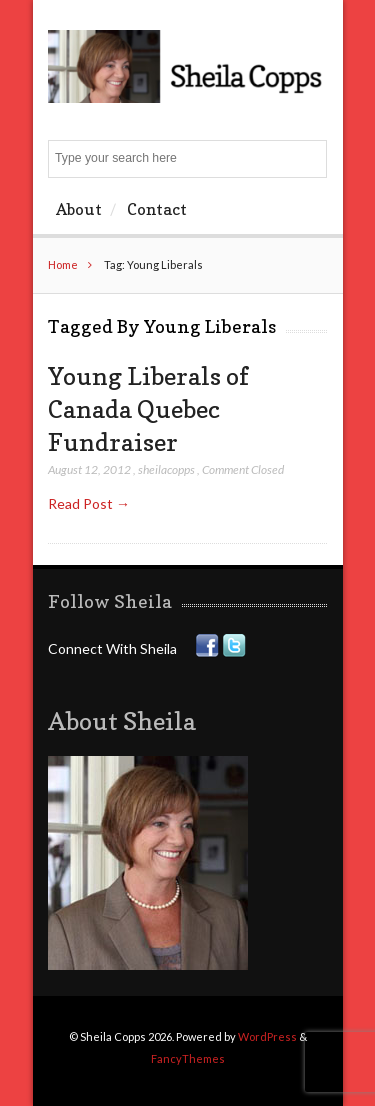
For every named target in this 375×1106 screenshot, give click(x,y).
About (79, 209)
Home (63, 264)
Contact (157, 209)
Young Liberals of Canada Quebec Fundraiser (148, 408)
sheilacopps (166, 469)
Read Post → (89, 503)
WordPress (267, 1036)
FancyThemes (188, 1058)
